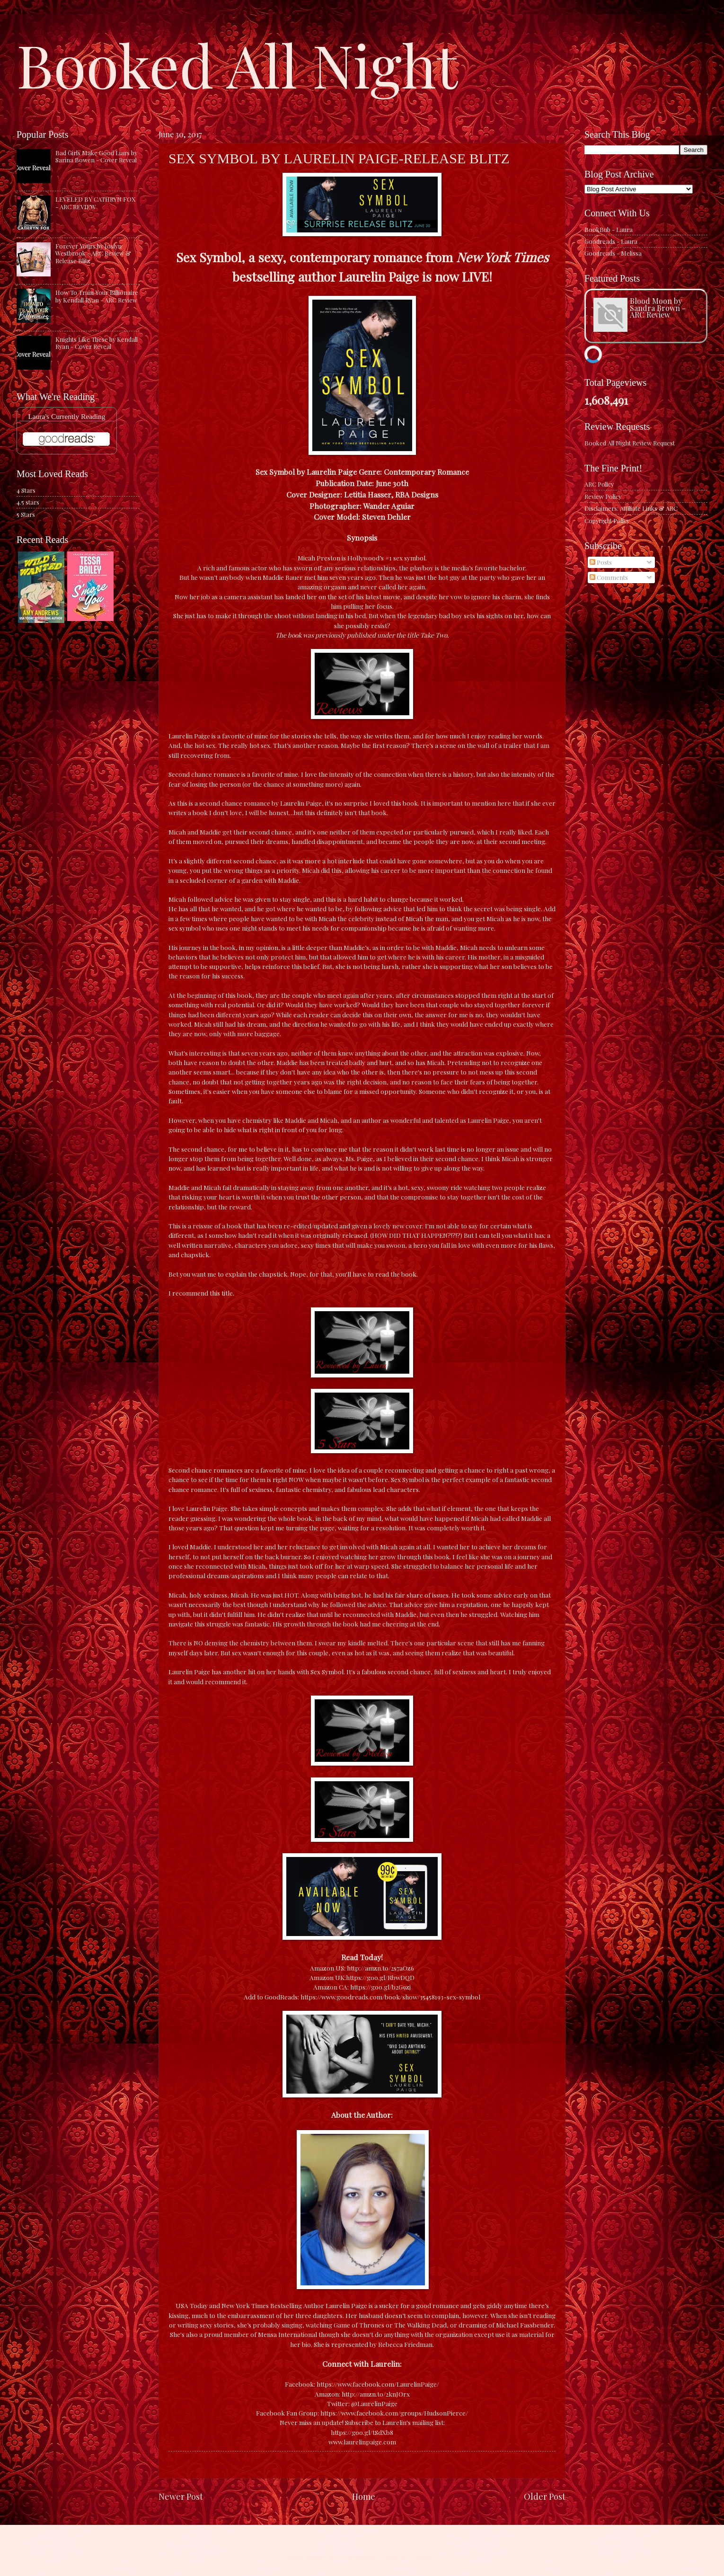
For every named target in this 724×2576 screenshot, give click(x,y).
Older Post (544, 2496)
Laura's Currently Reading (66, 416)
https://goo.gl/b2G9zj (380, 1986)
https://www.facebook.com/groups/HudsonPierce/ (394, 2412)
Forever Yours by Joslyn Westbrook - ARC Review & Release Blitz (93, 253)
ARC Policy (599, 484)
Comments (609, 577)
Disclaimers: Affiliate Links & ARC (631, 508)
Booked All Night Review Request (629, 443)
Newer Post (181, 2496)
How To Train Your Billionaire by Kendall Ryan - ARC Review (96, 295)
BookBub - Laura (608, 229)
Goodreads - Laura (610, 241)
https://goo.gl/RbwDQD (380, 1977)
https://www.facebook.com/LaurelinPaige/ (378, 2384)
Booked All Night (237, 64)
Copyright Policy (606, 520)
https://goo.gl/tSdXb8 (362, 2432)
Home (363, 2496)
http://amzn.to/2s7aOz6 (380, 1967)
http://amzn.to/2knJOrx (376, 2393)
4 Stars (26, 490)
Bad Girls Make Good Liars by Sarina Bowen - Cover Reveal (96, 156)
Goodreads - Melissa (613, 253)
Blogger (425, 2557)
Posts (601, 562)
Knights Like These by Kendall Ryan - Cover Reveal (96, 342)
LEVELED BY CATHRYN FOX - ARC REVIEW (95, 202)
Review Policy (602, 496)
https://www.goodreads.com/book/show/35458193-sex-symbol (390, 1996)
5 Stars (26, 514)
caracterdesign (356, 2557)
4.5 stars (28, 502)
